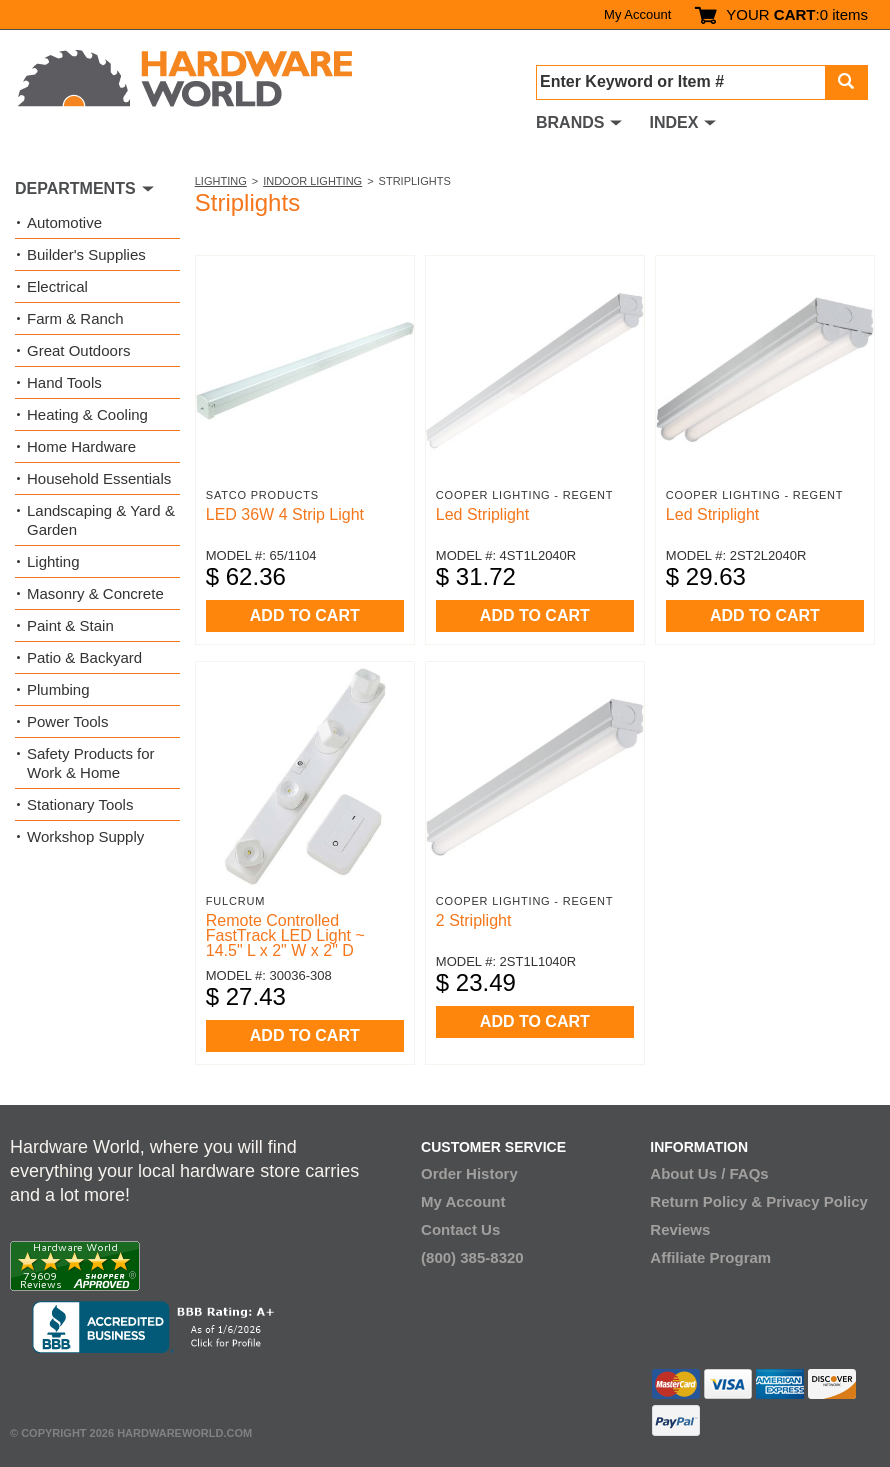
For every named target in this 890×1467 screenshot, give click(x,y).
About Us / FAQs (709, 1173)
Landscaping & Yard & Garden (101, 520)
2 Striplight (474, 920)
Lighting (221, 181)
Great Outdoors (78, 350)
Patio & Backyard (84, 657)
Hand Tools (64, 382)
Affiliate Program (710, 1257)
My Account (637, 14)
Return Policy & (706, 1201)
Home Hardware (81, 446)
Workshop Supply (85, 836)
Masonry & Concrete (95, 593)
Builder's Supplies (86, 254)
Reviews (680, 1229)
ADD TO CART (305, 615)
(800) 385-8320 (472, 1257)
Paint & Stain (70, 625)
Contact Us (460, 1229)
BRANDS (570, 122)
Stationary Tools (80, 804)
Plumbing (58, 689)
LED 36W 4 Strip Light (285, 514)
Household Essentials (99, 478)
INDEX (673, 122)
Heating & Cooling (87, 414)
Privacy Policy (817, 1201)
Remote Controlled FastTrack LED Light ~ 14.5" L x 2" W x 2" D (285, 935)
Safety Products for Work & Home (91, 763)
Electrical (57, 286)
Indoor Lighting (312, 181)
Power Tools (67, 721)
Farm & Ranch (75, 318)
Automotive (64, 222)
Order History (469, 1173)
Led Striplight (482, 514)
